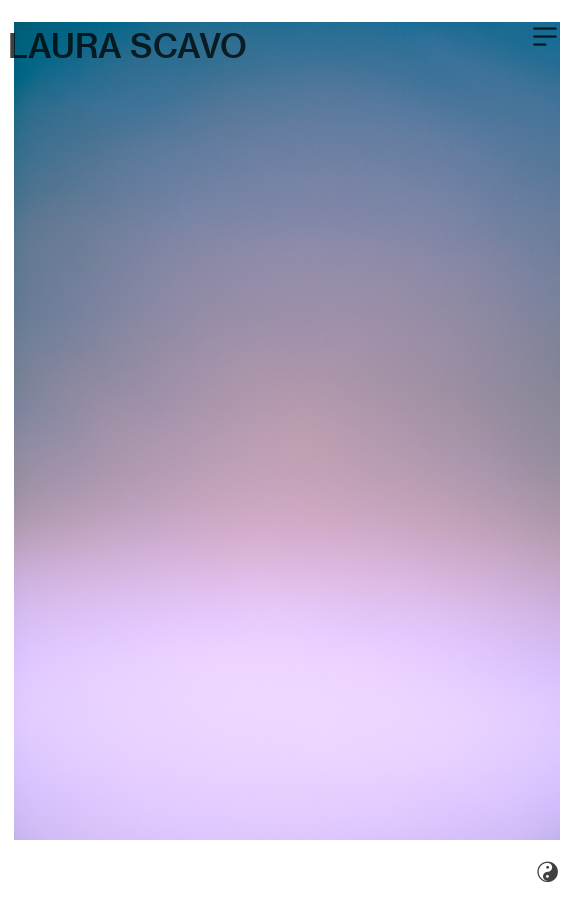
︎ (545, 37)
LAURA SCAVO (127, 46)
